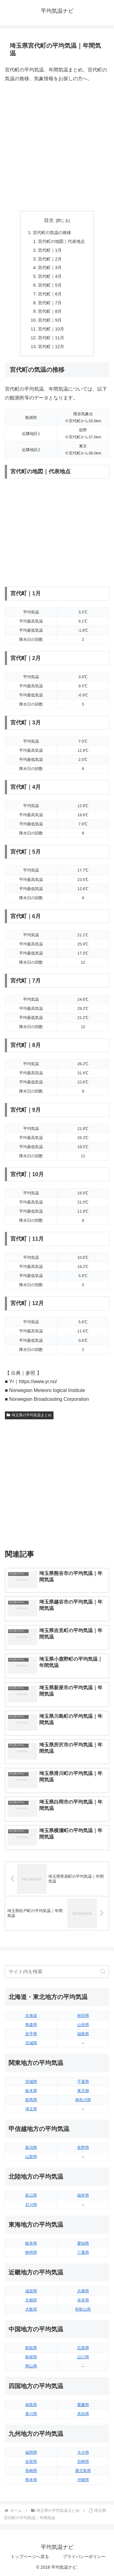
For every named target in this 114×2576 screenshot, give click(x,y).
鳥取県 (31, 2348)
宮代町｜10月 (51, 328)
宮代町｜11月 (51, 337)
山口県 (83, 2357)
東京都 (83, 2090)
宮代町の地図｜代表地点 (61, 241)
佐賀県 (31, 2461)
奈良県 (83, 2300)
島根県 (31, 2357)
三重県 (83, 2252)
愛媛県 (83, 2404)
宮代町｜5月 (50, 285)
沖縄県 (83, 2480)
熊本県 (31, 2480)
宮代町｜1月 (50, 250)
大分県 (83, 2452)
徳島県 (31, 2404)
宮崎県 (83, 2461)
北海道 (31, 2015)
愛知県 (83, 2243)
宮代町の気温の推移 (52, 232)
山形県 (83, 2024)
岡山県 (31, 2366)
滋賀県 (31, 2291)
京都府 (31, 2300)
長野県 (83, 2147)
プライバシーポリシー (84, 2556)
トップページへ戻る (30, 2556)
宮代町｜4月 (50, 276)
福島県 (83, 2034)
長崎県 (31, 2470)
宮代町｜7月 (50, 302)
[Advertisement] (57, 147)
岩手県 (31, 2034)
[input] (57, 1971)
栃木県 (31, 2090)
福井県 (83, 2195)
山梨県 (31, 2156)
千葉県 (83, 2081)
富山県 (31, 2195)
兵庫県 (83, 2291)
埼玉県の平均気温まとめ (29, 1415)
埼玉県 (31, 2109)
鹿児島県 (83, 2470)
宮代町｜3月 (50, 267)
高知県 (83, 2414)
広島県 (83, 2348)
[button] (103, 1971)
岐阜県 (31, 2243)
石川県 (31, 2204)
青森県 (31, 2024)
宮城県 (31, 2043)
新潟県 (31, 2147)
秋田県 (83, 2015)
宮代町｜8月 (50, 311)
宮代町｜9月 (50, 320)
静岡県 (31, 2252)
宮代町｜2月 (50, 259)
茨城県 (31, 2081)
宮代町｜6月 (50, 294)
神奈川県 (83, 2100)
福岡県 (31, 2452)
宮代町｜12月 (51, 346)
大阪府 (31, 2309)
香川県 (31, 2414)
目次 (49, 220)
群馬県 (31, 2100)
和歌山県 (83, 2309)
